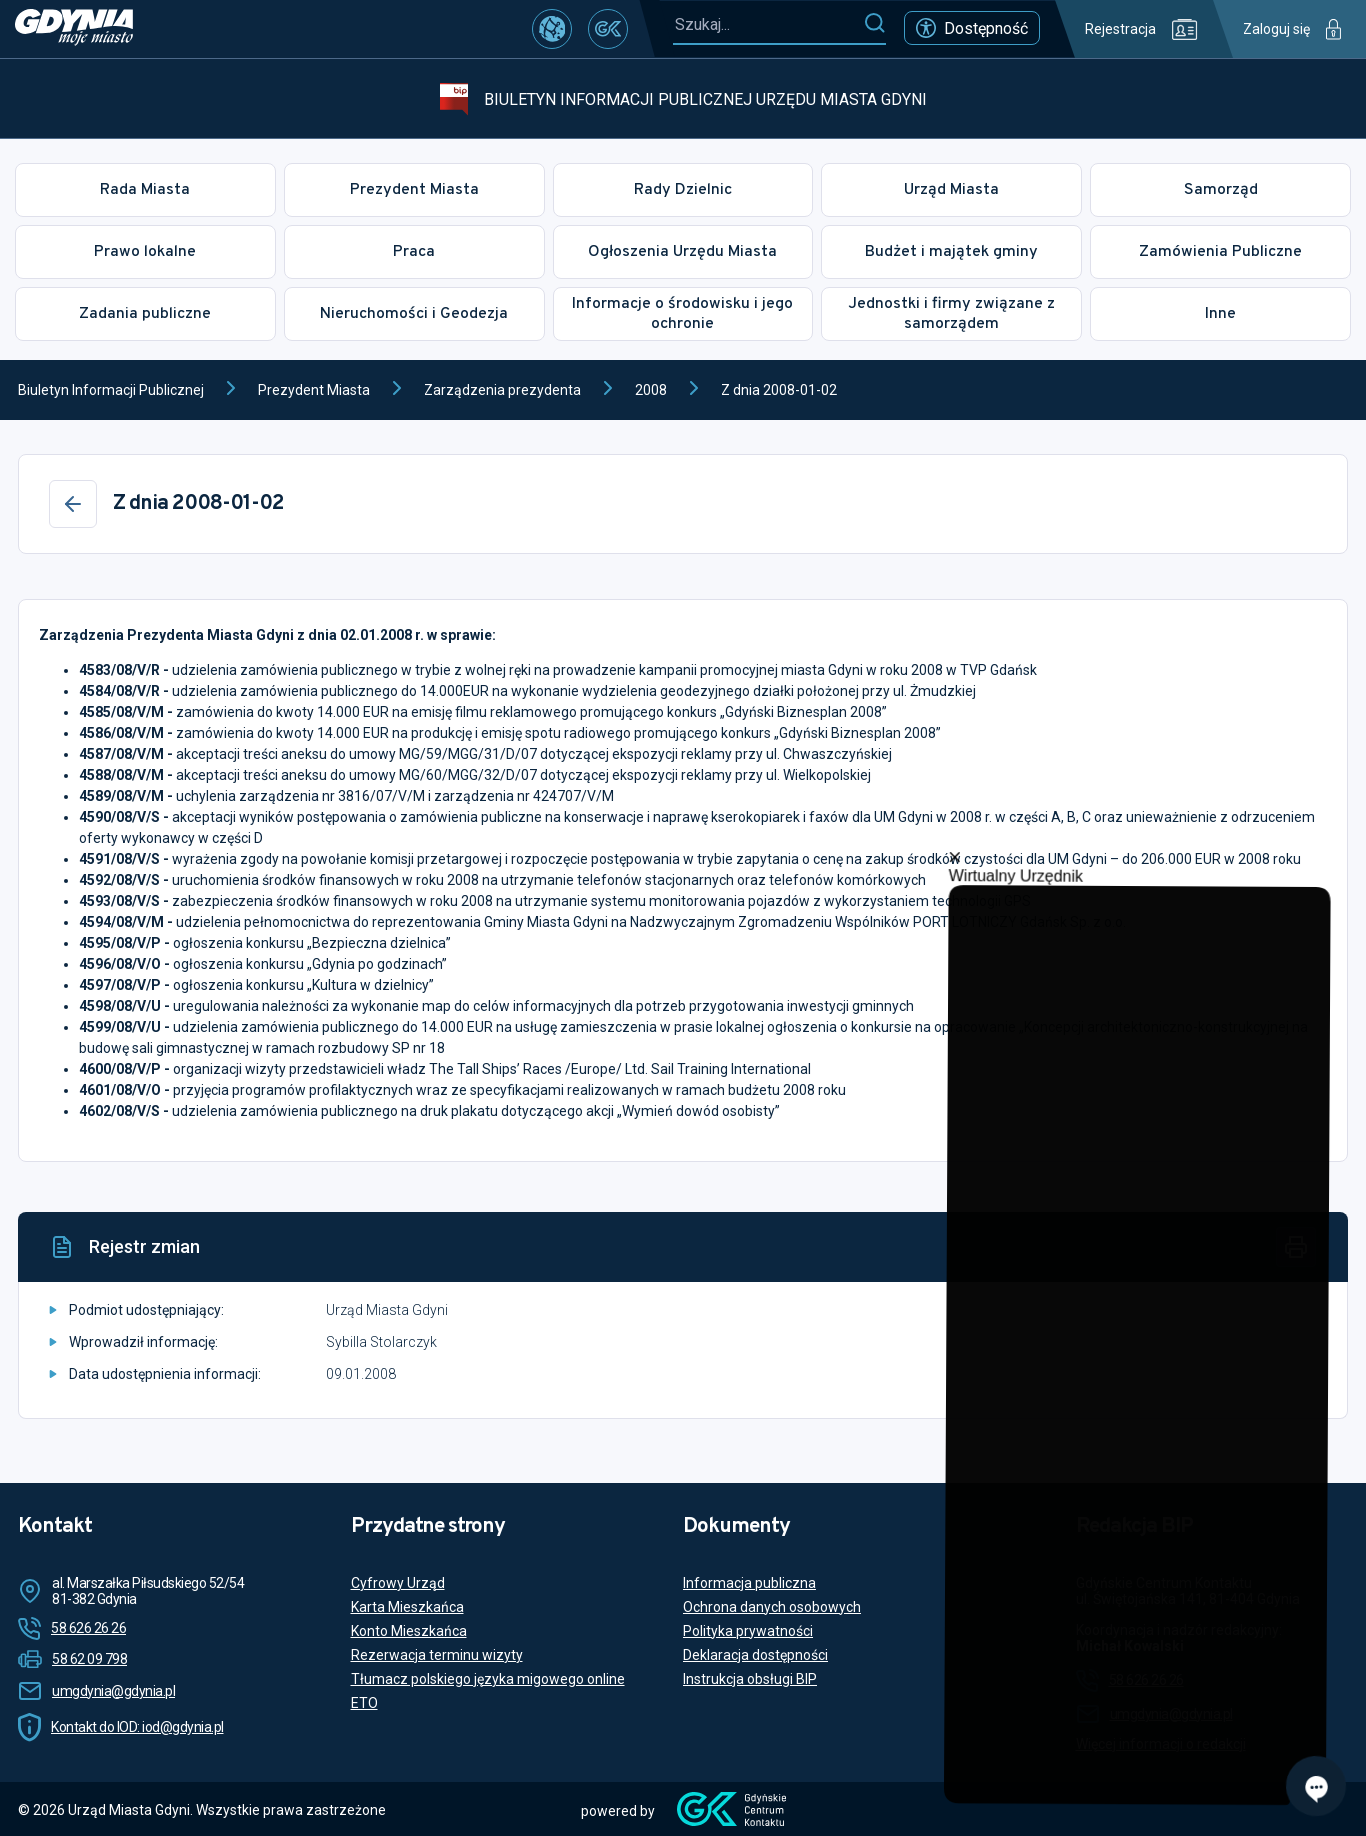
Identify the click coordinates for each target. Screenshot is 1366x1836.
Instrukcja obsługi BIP (750, 1679)
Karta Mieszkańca (407, 1607)
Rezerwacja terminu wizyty (437, 1655)
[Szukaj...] (768, 24)
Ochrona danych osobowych (772, 1607)
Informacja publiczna (749, 1583)
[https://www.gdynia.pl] (74, 29)
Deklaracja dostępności (755, 1655)
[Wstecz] (73, 504)
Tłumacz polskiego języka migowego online (488, 1679)
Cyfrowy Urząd (398, 1583)
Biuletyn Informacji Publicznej (111, 390)
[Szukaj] (874, 24)
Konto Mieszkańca (409, 1631)
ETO (364, 1703)
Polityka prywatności (748, 1631)
